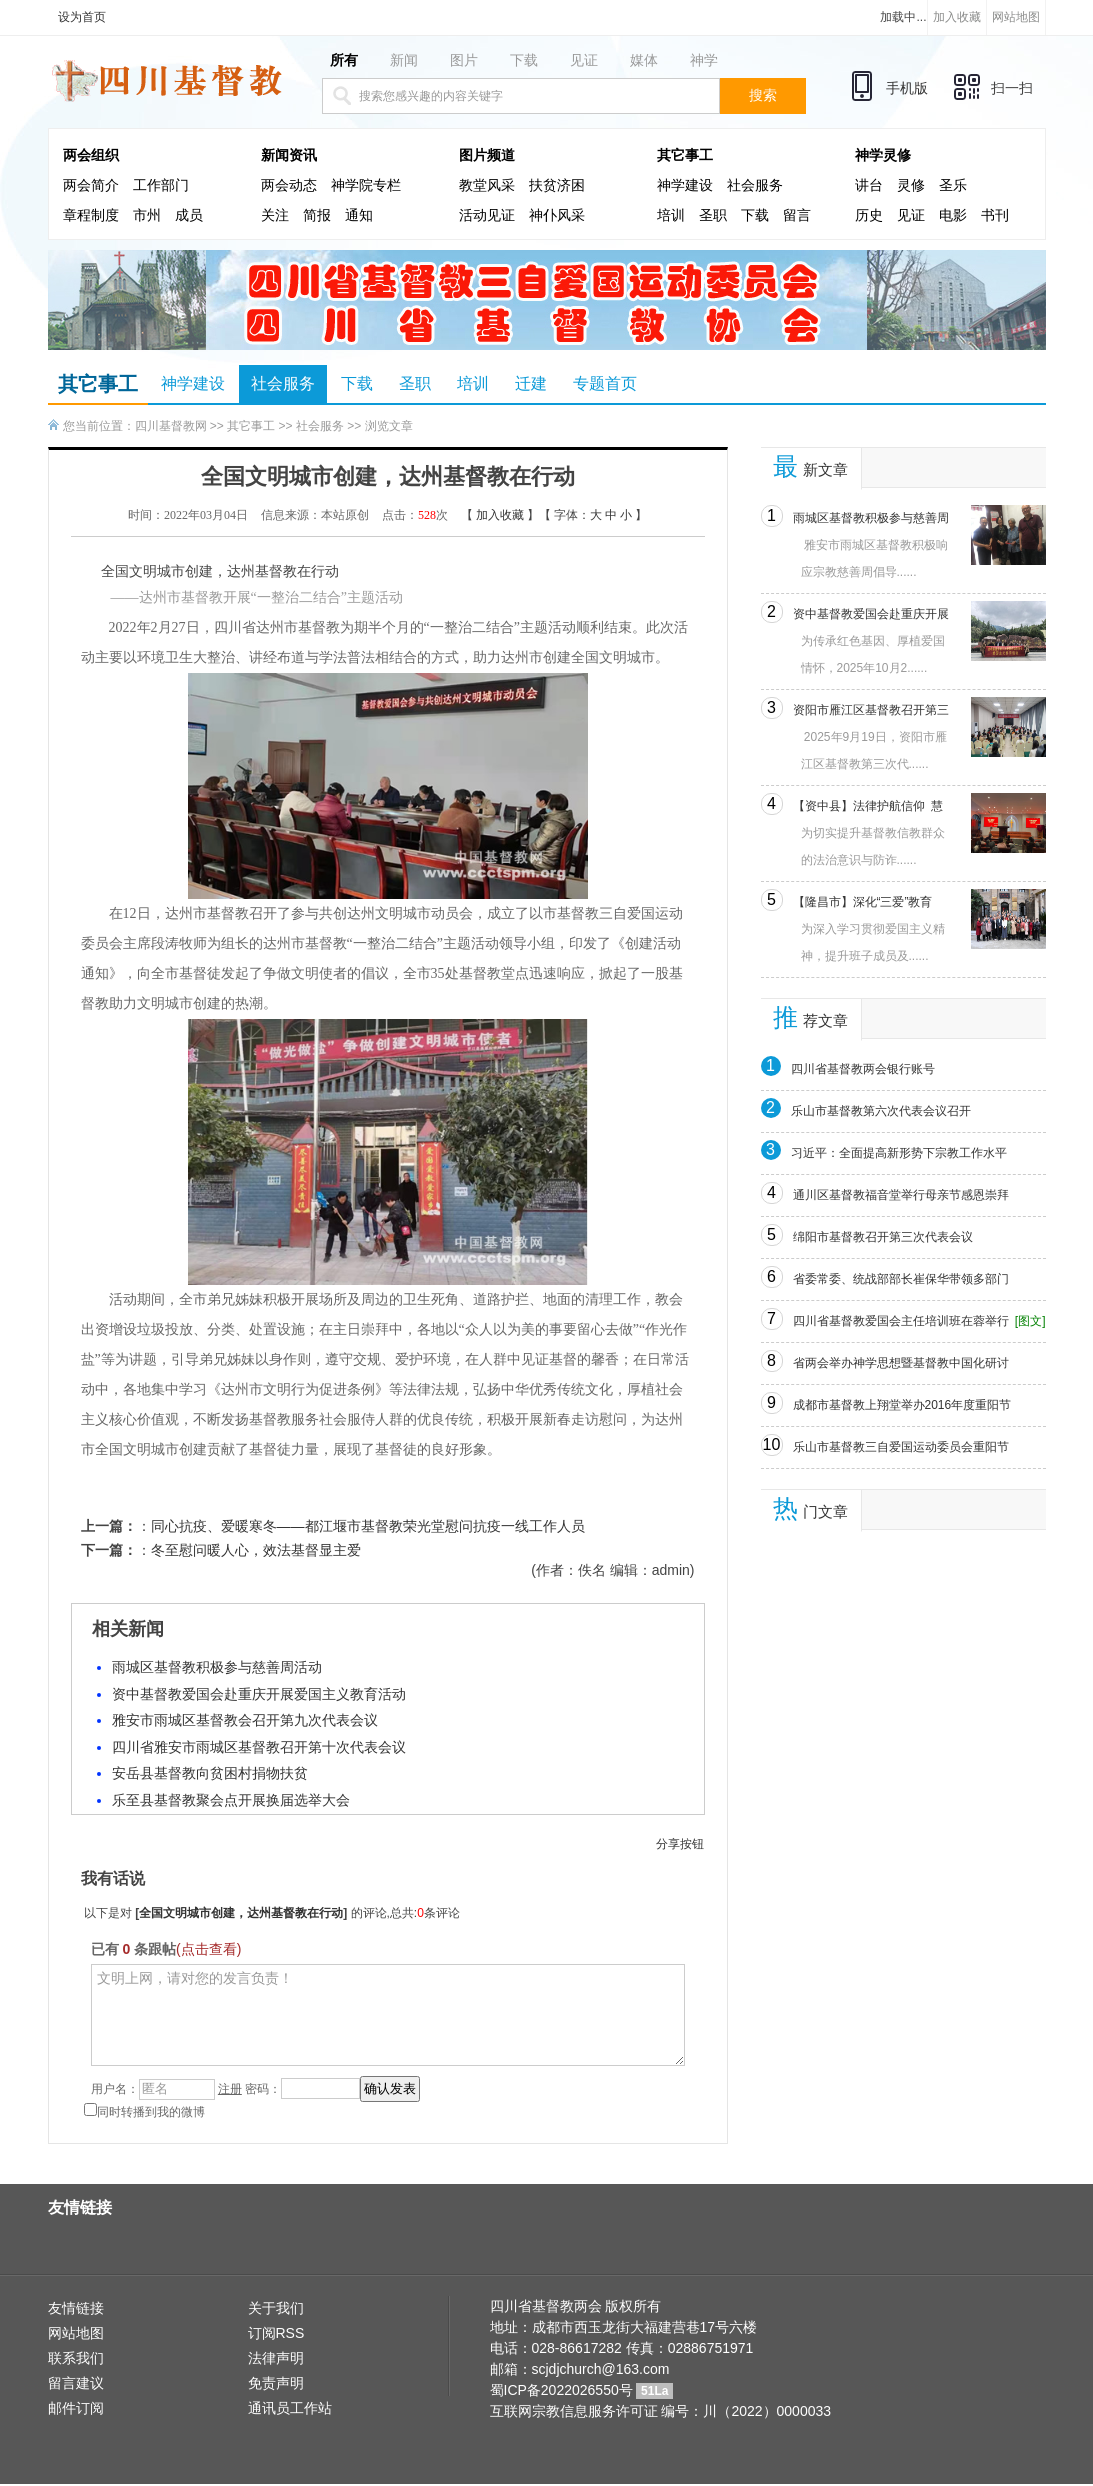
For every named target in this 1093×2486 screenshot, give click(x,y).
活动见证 (487, 215)
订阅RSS (276, 2333)
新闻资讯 (289, 155)
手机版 (907, 88)
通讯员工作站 (290, 2408)
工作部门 (161, 185)
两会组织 (91, 155)
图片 (464, 60)
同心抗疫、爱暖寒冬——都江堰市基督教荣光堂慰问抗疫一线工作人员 (368, 1526)
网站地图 (1016, 17)
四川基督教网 (171, 426)
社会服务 (755, 185)
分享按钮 (680, 1844)
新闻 (404, 60)
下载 (524, 60)
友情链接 (76, 2308)
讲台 (869, 185)
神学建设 (685, 185)
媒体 (644, 60)
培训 (671, 215)
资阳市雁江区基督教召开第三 (871, 710)
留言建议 (76, 2383)
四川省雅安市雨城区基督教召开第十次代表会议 (259, 1747)
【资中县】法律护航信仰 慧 (868, 806)
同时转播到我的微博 (144, 2112)
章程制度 (91, 215)
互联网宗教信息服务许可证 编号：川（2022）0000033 (661, 2411)
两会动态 (289, 185)
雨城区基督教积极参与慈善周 (871, 518)
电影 (953, 215)
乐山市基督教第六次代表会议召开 (881, 1111)
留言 (797, 215)
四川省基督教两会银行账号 (863, 1069)
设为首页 (82, 17)
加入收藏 (957, 17)
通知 (359, 215)
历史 (869, 215)
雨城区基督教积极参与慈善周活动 (217, 1667)
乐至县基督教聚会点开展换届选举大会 (231, 1800)
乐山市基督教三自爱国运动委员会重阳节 (901, 1447)
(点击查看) (208, 1949)
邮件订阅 (76, 2408)
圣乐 (953, 185)
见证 (584, 60)
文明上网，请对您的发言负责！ (388, 2015)
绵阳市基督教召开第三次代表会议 (883, 1237)
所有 (344, 60)
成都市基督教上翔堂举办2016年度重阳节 (902, 1405)
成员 (189, 215)
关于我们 (276, 2308)
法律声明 (276, 2358)
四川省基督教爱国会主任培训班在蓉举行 (901, 1321)
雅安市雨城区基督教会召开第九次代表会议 (245, 1720)
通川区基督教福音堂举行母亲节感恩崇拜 (901, 1195)
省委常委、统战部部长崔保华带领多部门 (901, 1279)
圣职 (713, 215)
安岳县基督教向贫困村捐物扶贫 (210, 1773)
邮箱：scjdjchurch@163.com (580, 2369)
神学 (704, 60)
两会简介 (91, 185)
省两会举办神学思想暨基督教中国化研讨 (901, 1363)
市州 (147, 215)
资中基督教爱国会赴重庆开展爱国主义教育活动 (259, 1694)
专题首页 (605, 383)
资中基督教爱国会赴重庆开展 (871, 614)
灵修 (911, 185)
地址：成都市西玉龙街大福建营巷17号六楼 (624, 2327)
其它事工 (685, 155)
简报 (317, 215)
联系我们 (76, 2358)
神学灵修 (883, 155)
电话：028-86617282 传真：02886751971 (622, 2348)
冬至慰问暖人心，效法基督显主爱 (256, 1550)
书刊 (995, 215)
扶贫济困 (557, 185)
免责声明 (276, 2383)
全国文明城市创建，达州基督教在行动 (241, 1913)
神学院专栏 (366, 185)
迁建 (531, 383)
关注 (275, 215)
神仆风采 (557, 215)
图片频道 (487, 155)
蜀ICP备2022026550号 (561, 2390)
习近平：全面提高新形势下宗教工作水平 (899, 1153)
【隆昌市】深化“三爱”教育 (863, 902)
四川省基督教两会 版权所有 (576, 2306)
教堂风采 (487, 185)
